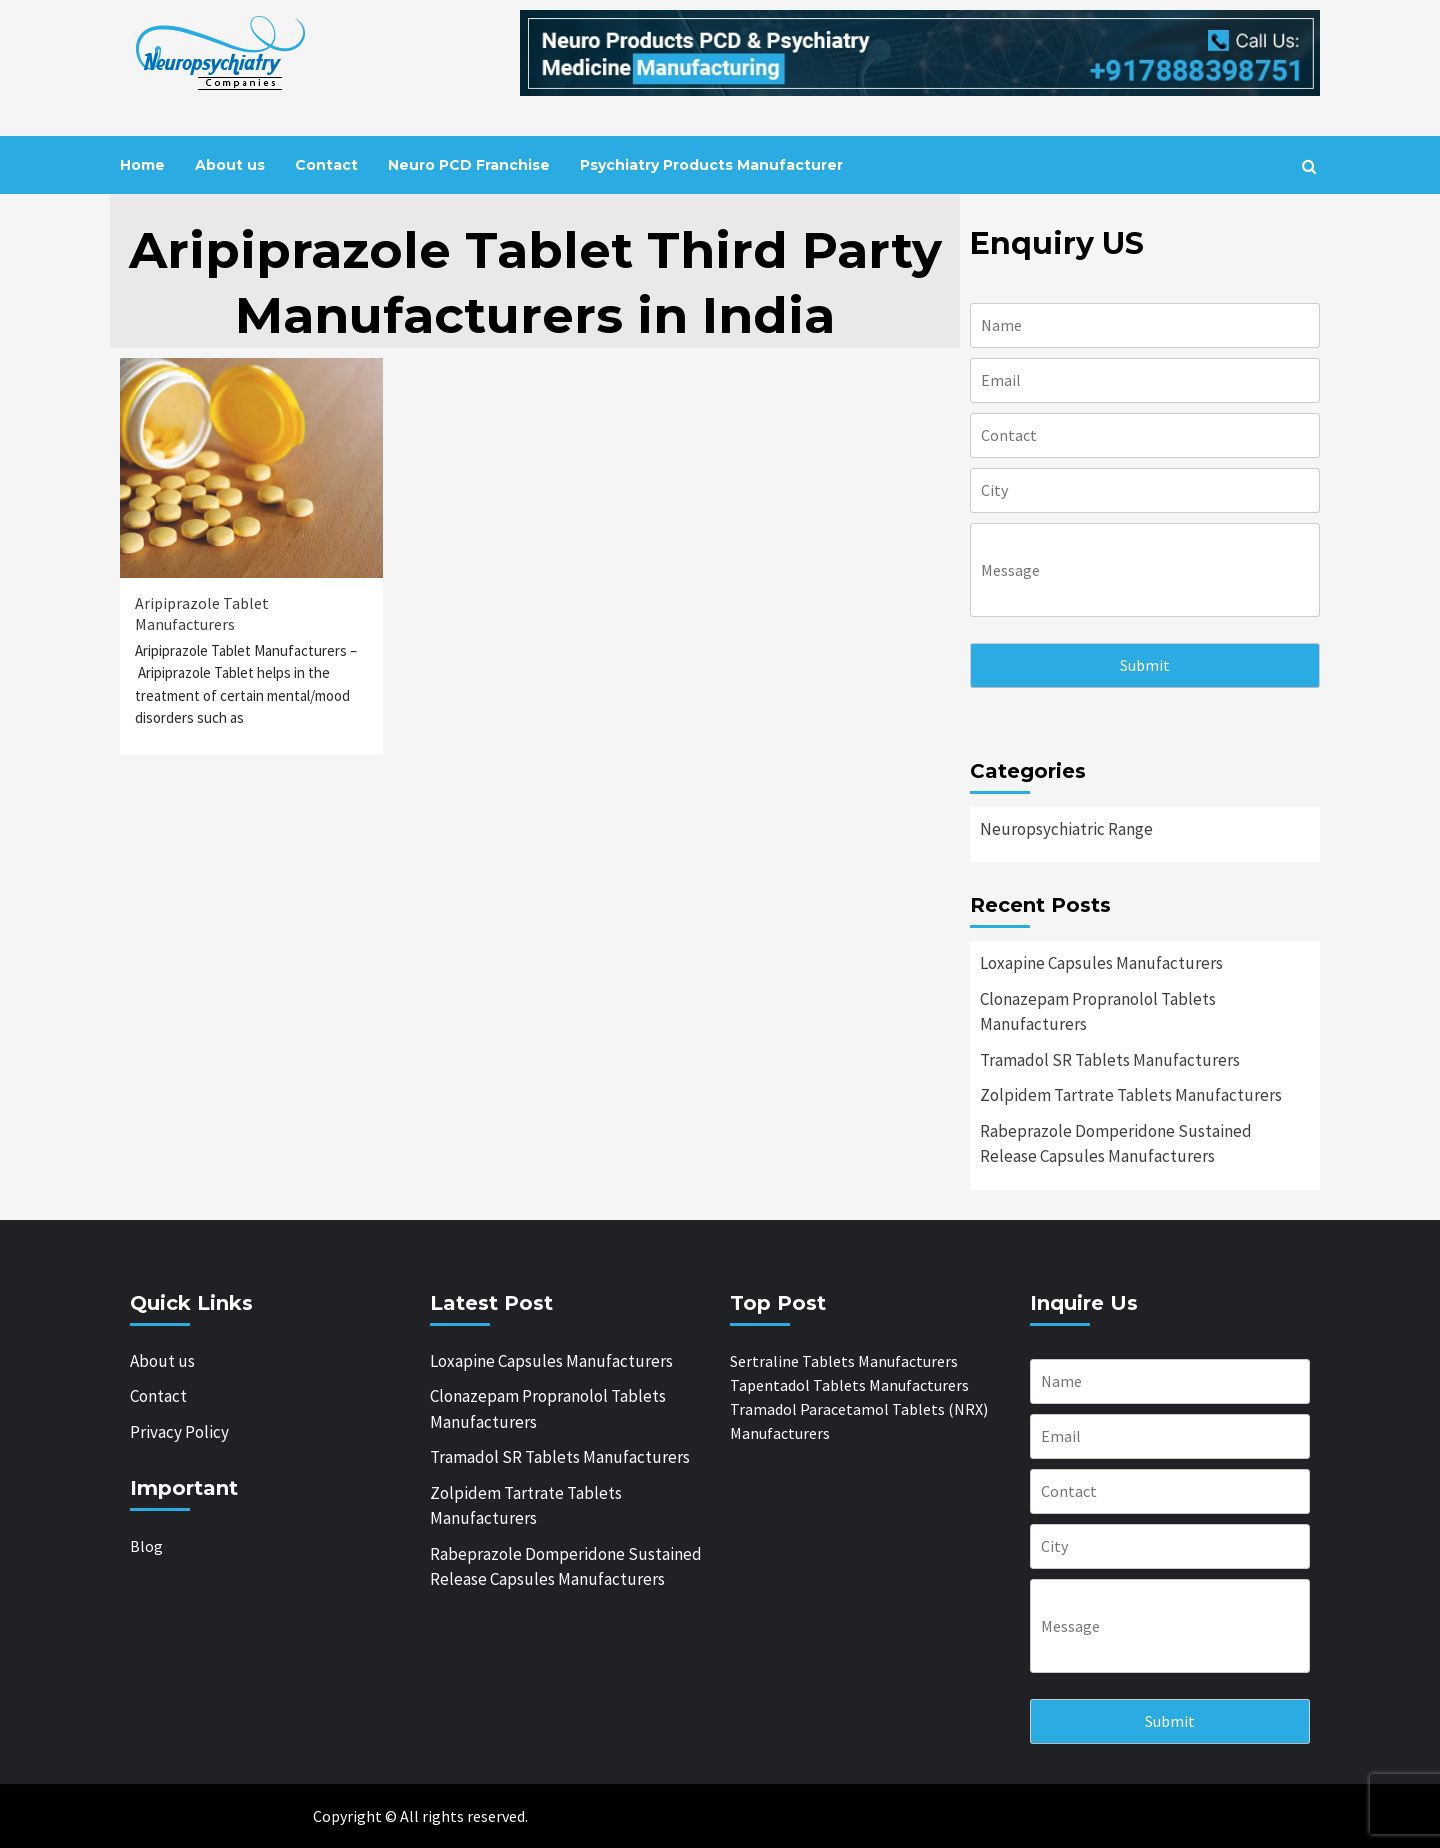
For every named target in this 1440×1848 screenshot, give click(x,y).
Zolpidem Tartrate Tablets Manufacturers (1131, 1095)
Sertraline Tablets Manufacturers (844, 1361)
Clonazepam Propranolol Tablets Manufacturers (1098, 1012)
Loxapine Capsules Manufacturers (1101, 963)
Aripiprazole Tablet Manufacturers (202, 613)
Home (142, 165)
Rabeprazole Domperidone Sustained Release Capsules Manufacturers (1116, 1144)
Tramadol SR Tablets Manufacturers (1110, 1060)
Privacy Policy (179, 1432)
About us (230, 165)
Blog (146, 1546)
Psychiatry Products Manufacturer (711, 165)
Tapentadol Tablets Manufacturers (849, 1385)
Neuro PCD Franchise (469, 165)
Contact (326, 165)
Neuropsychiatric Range (1066, 829)
